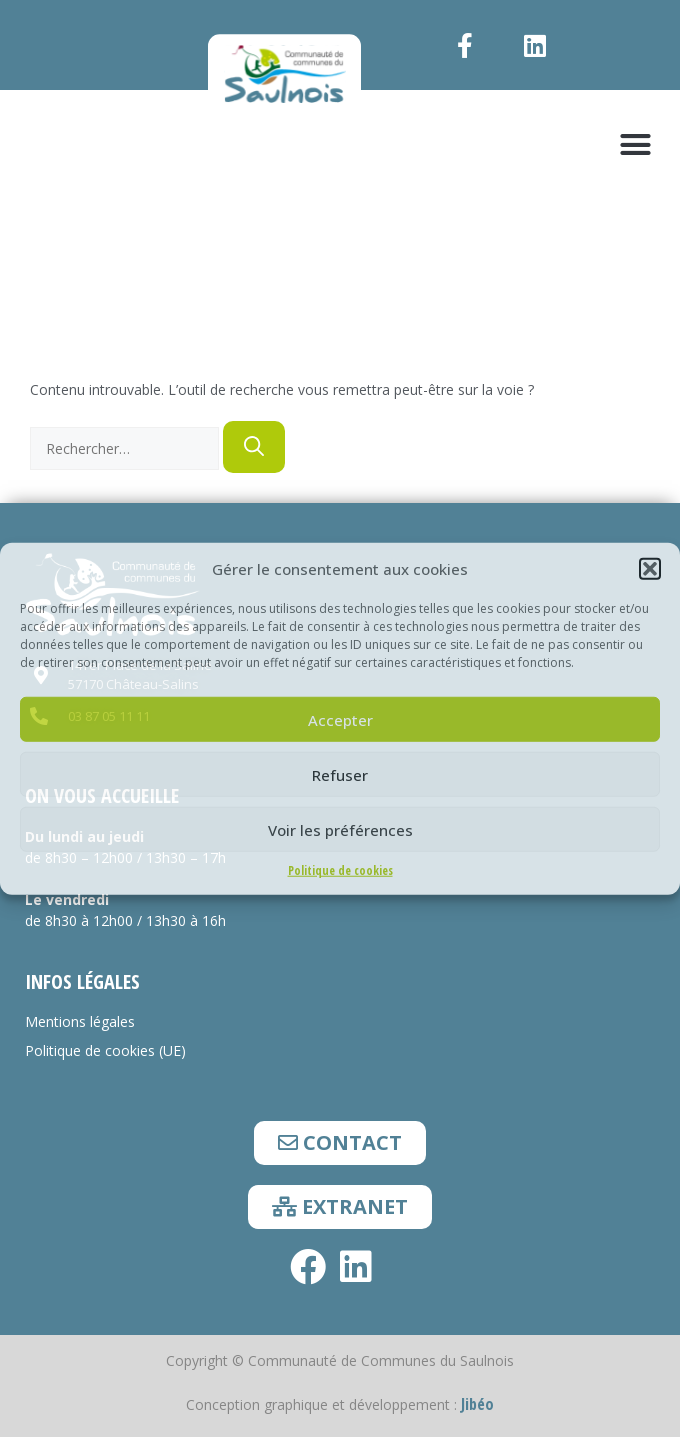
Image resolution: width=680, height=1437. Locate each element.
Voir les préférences (340, 829)
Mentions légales (80, 1021)
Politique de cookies (340, 870)
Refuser (340, 774)
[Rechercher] (254, 447)
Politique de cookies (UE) (105, 1050)
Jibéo (477, 1404)
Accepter (340, 719)
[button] (650, 569)
